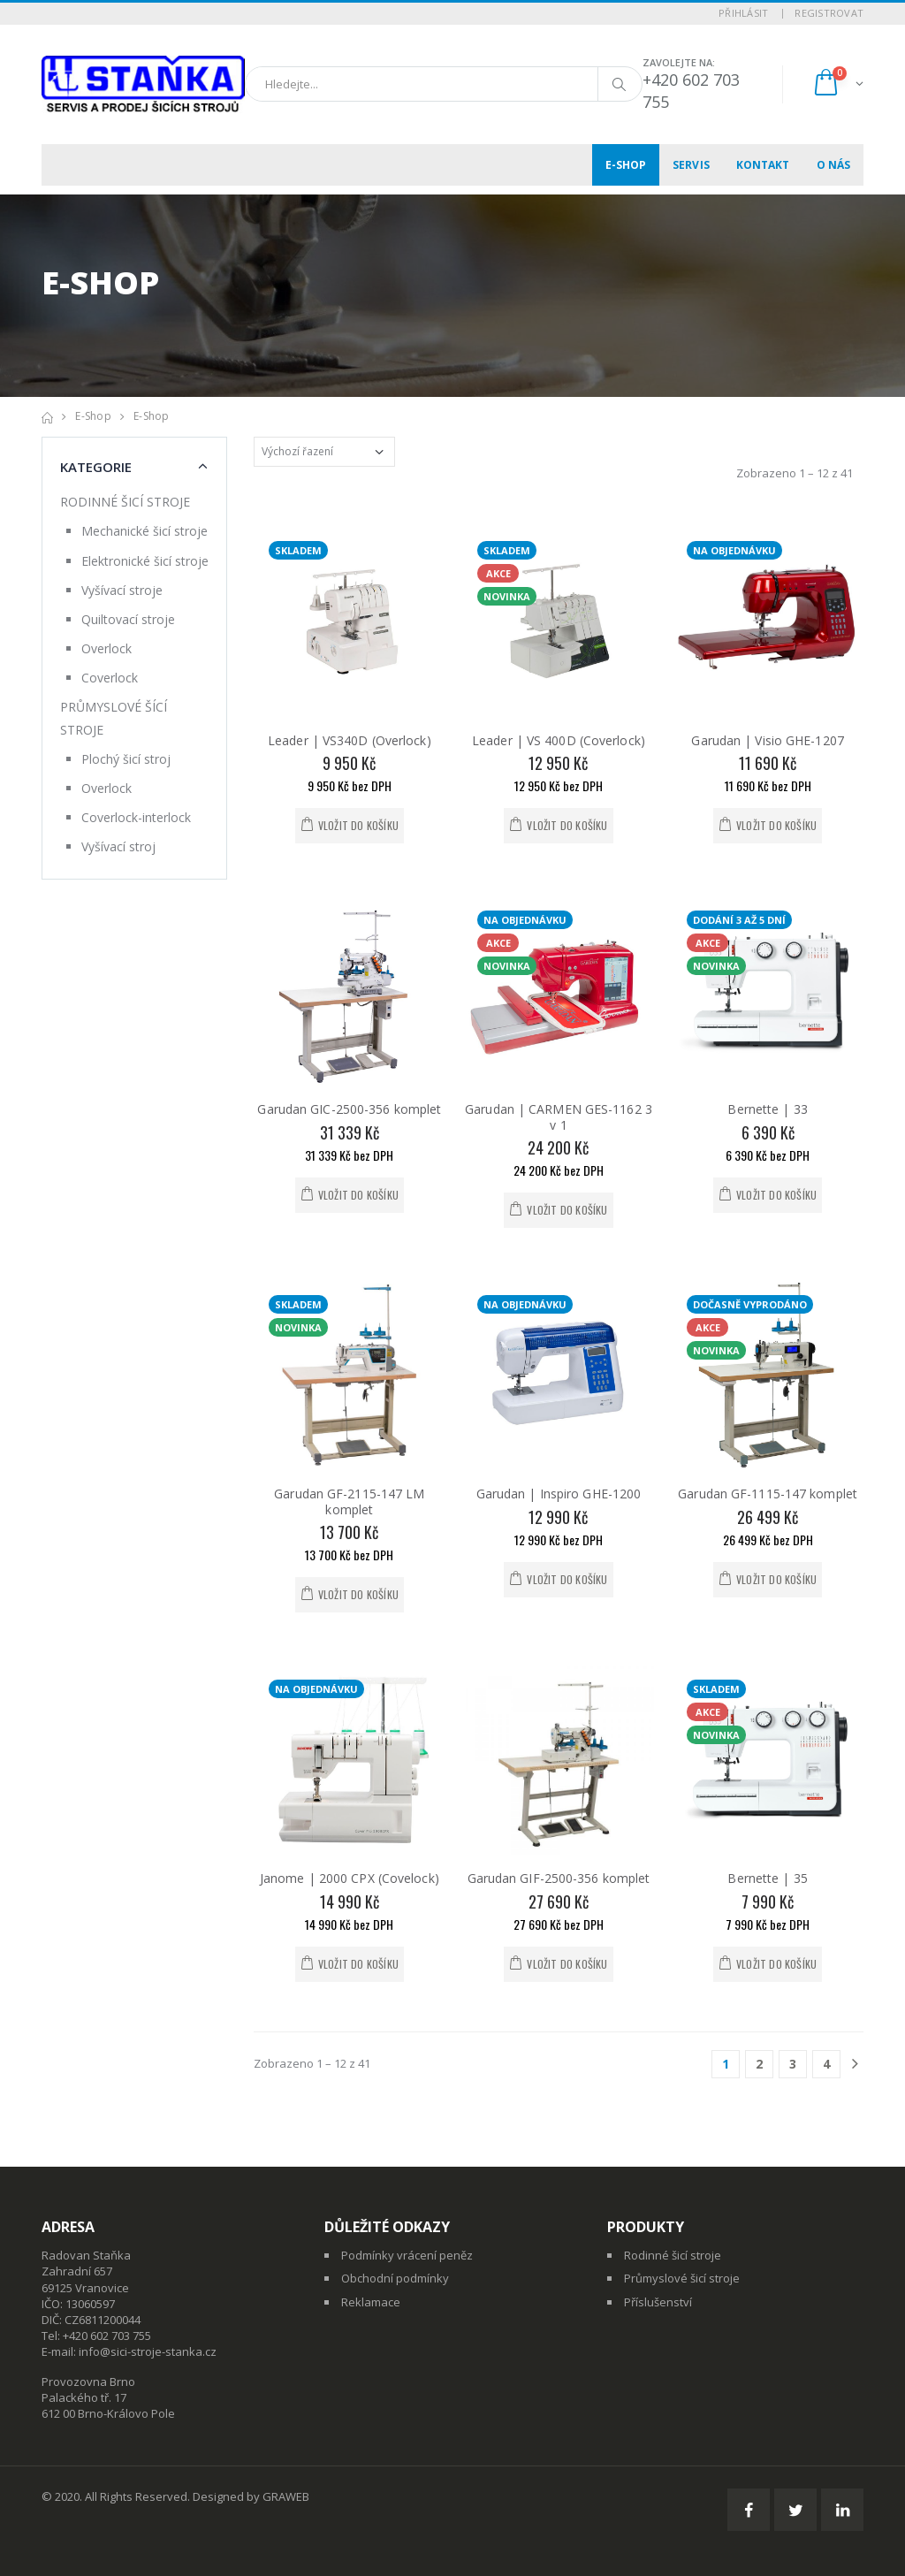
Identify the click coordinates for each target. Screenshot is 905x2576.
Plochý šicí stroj (126, 759)
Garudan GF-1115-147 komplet (767, 1493)
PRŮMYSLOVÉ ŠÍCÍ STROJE (113, 717)
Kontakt (763, 164)
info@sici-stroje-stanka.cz (148, 2351)
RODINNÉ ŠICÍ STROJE (125, 501)
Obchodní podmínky (395, 2278)
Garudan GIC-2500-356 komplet (349, 1109)
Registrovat (829, 12)
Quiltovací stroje (128, 619)
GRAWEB (285, 2496)
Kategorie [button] (96, 467)
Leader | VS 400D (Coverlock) (558, 740)
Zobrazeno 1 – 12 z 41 (794, 473)
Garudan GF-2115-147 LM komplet (349, 1501)
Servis (691, 164)
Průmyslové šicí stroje (682, 2278)
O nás (834, 164)
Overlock (106, 648)
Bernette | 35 (767, 1878)
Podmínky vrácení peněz (407, 2255)
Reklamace (370, 2302)
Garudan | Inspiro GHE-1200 (559, 1493)
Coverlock (109, 677)
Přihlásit (743, 12)
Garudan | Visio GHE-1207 (767, 740)
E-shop (626, 164)
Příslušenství (658, 2302)
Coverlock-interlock (136, 817)
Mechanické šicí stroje (144, 530)
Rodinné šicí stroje (672, 2255)
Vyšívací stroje (122, 590)
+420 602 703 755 (107, 2336)
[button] (837, 84)
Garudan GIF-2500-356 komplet (559, 1878)
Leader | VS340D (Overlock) (349, 740)
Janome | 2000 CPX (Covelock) (349, 1878)
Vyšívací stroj (118, 846)
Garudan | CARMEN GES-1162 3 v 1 (558, 1117)
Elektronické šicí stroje (145, 561)
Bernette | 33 (767, 1109)
